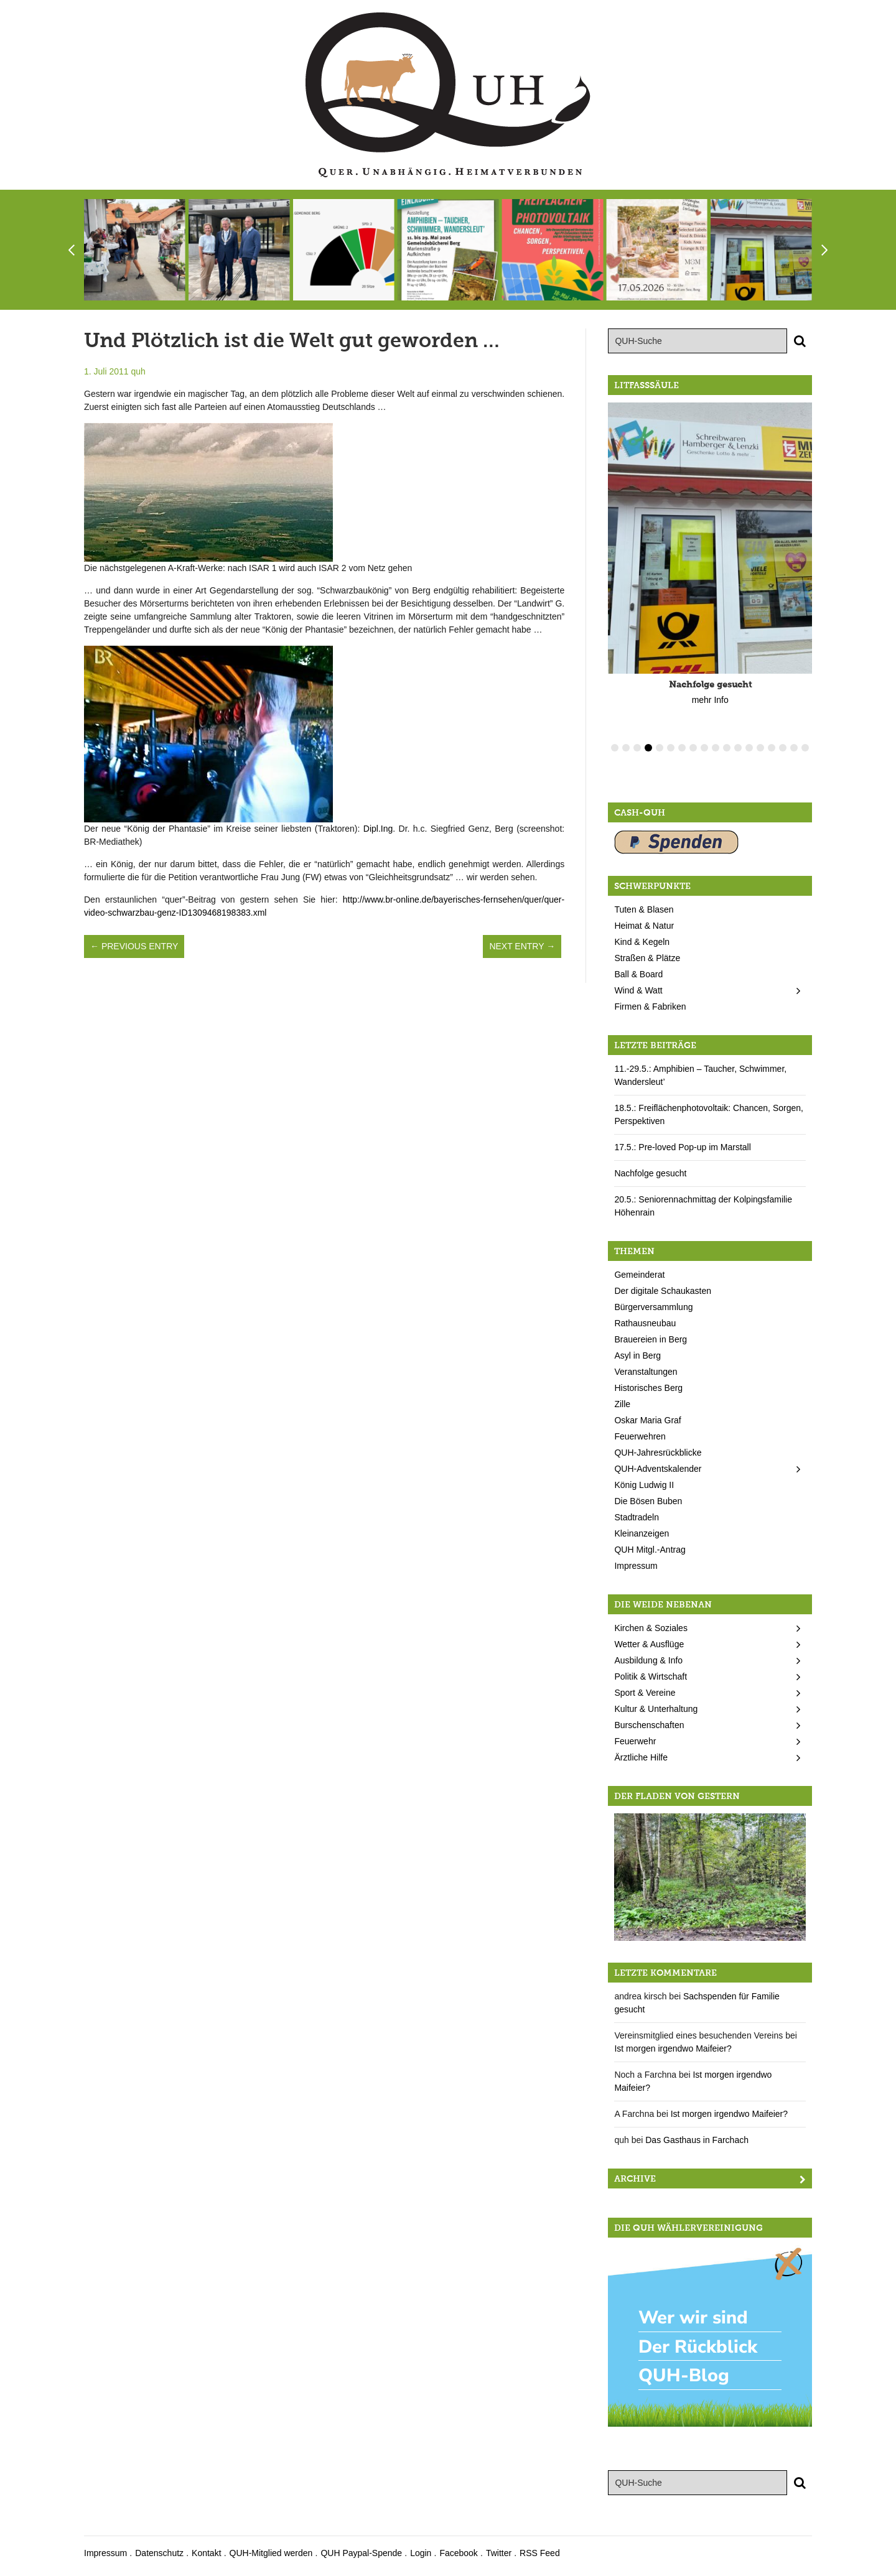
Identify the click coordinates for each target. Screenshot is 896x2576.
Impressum (635, 1566)
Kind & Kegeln (642, 942)
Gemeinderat (639, 1275)
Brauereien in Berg (650, 1339)
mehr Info (710, 700)
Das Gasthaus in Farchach (697, 2140)
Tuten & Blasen (643, 909)
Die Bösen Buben (648, 1501)
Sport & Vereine (644, 1693)
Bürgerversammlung (653, 1307)
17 (794, 747)
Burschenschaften (649, 1725)
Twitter (498, 2553)
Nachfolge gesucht (650, 1173)
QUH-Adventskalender (657, 1469)
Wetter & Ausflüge (649, 1644)
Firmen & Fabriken (650, 1006)
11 (726, 747)
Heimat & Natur (644, 926)
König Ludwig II (644, 1485)
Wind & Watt (638, 990)
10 (715, 747)
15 (771, 747)
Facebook (458, 2553)
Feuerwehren (640, 1436)
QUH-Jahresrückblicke (657, 1453)
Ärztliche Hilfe (641, 1757)
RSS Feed (540, 2553)
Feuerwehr (635, 1741)
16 (782, 747)
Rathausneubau (645, 1323)
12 (738, 747)
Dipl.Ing (378, 829)
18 (805, 747)
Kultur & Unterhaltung (656, 1709)
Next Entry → (522, 946)
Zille (622, 1404)
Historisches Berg (648, 1388)
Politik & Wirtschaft (650, 1676)
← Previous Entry (134, 946)
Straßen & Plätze (647, 958)
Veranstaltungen (645, 1372)
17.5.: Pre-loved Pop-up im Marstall (682, 1147)
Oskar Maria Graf (647, 1420)
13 (749, 747)
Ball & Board (638, 974)
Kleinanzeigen (641, 1533)
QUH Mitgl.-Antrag (649, 1550)
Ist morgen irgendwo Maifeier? (672, 2048)
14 (760, 747)
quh (138, 371)
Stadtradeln (636, 1517)
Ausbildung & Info (648, 1660)
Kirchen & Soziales (651, 1628)
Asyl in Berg (637, 1355)
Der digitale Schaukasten (662, 1291)
